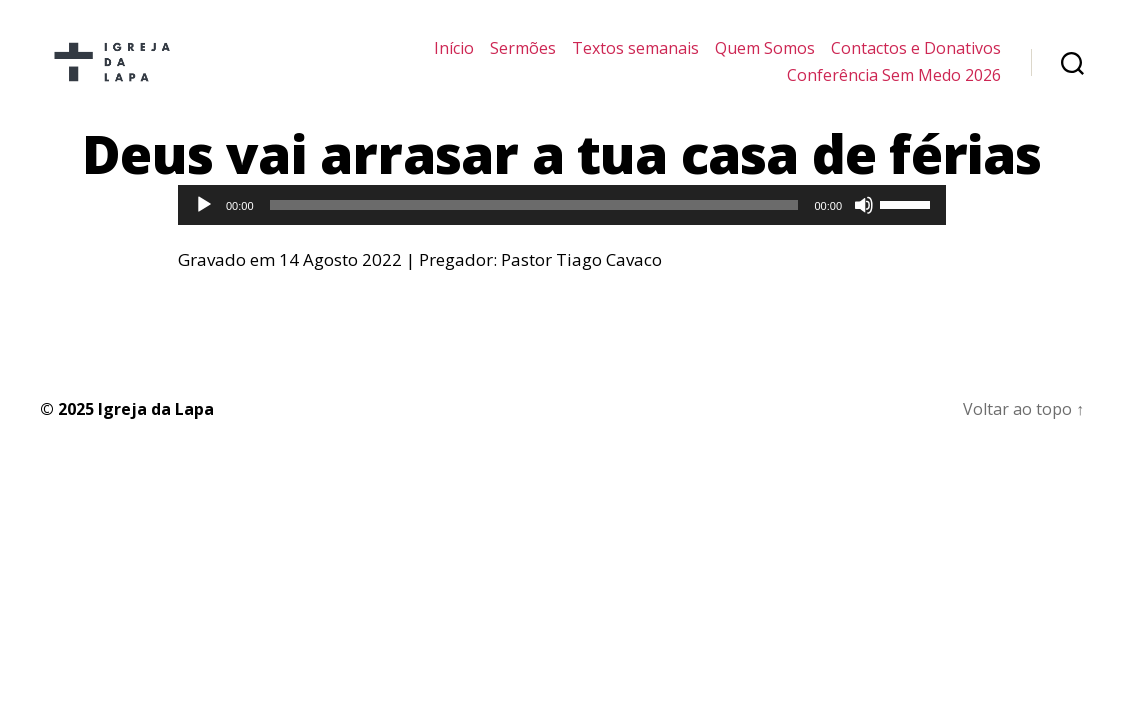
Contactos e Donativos (916, 56)
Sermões (523, 56)
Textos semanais (635, 56)
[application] (562, 221)
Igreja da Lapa (156, 425)
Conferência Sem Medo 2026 (894, 83)
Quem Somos (765, 56)
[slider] (534, 221)
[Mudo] (864, 221)
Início (454, 56)
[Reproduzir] (204, 221)
